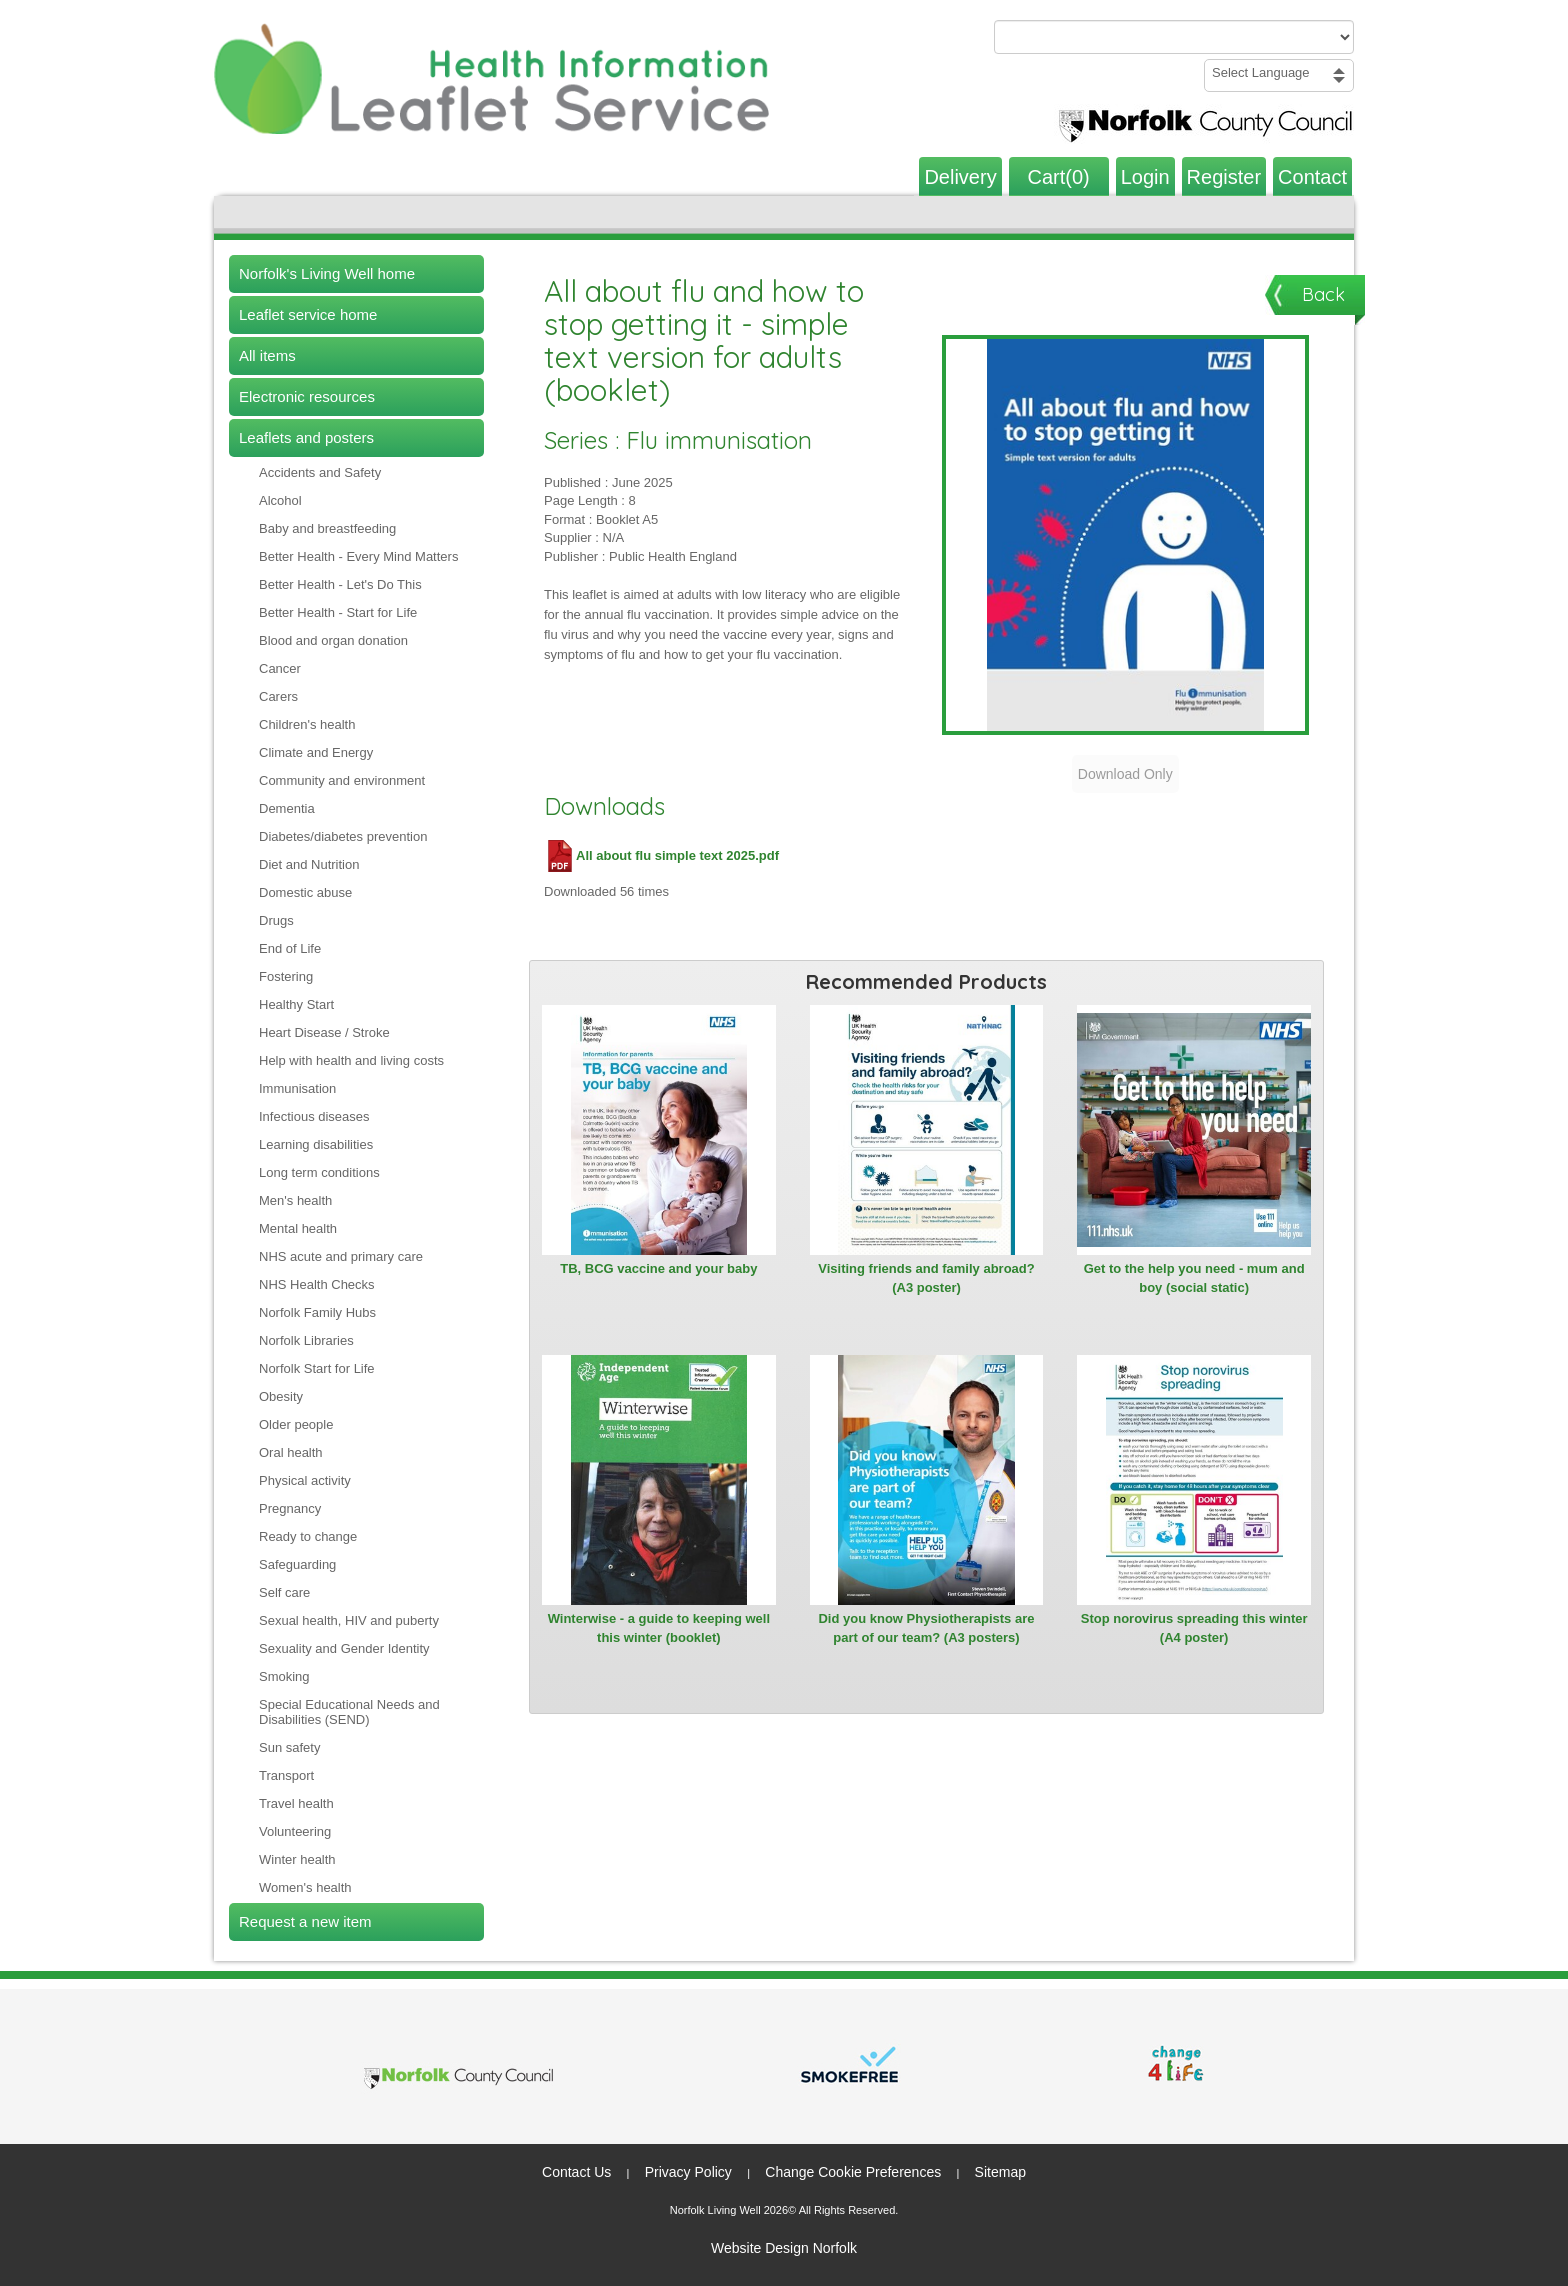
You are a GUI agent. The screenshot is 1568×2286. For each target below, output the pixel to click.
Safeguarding (297, 1564)
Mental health (298, 1228)
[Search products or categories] (1174, 37)
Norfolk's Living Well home (327, 273)
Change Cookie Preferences (853, 2172)
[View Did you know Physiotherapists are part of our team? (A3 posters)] (927, 1480)
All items (267, 355)
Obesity (281, 1396)
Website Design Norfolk (784, 2248)
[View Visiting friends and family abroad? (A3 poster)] (927, 1130)
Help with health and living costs (351, 1060)
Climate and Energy (316, 752)
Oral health (291, 1452)
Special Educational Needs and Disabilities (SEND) (349, 1712)
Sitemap (1000, 2172)
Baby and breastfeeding (327, 528)
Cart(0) (1059, 177)
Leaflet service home (308, 314)
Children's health (307, 724)
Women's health (305, 1887)
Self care (284, 1592)
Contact (1312, 177)
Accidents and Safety (320, 472)
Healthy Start (296, 1004)
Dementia (287, 808)
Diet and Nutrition (309, 864)
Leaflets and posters (306, 437)
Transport (286, 1775)
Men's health (295, 1200)
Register (1224, 177)
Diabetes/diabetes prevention (343, 836)
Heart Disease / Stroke (324, 1032)
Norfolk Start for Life (317, 1368)
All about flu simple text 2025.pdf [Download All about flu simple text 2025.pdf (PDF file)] (661, 855)
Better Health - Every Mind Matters (358, 556)
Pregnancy (290, 1508)
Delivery (960, 177)
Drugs (276, 920)
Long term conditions (319, 1172)
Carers (278, 696)
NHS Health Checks (317, 1284)
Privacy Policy (688, 2172)
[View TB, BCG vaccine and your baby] (659, 1130)
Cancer (280, 668)
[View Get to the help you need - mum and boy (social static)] (1194, 1130)
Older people (296, 1424)
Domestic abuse (305, 892)
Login (1145, 177)
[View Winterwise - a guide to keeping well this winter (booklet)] (659, 1480)
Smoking (284, 1676)
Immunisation (297, 1088)
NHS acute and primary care (341, 1256)
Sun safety (289, 1747)
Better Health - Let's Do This (340, 584)
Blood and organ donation (333, 640)
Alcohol (280, 500)
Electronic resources (307, 396)
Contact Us (576, 2172)
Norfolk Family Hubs (317, 1312)
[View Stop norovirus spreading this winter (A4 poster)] (1194, 1480)
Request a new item (305, 1921)
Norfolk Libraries (306, 1340)
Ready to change (308, 1536)
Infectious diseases (314, 1116)
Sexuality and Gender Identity (344, 1648)
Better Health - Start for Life (338, 612)
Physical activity (305, 1480)
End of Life (290, 948)
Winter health (297, 1859)
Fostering (286, 976)
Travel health (296, 1803)
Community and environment (342, 780)
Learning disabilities (316, 1144)
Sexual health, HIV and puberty (349, 1620)
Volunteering (295, 1831)
